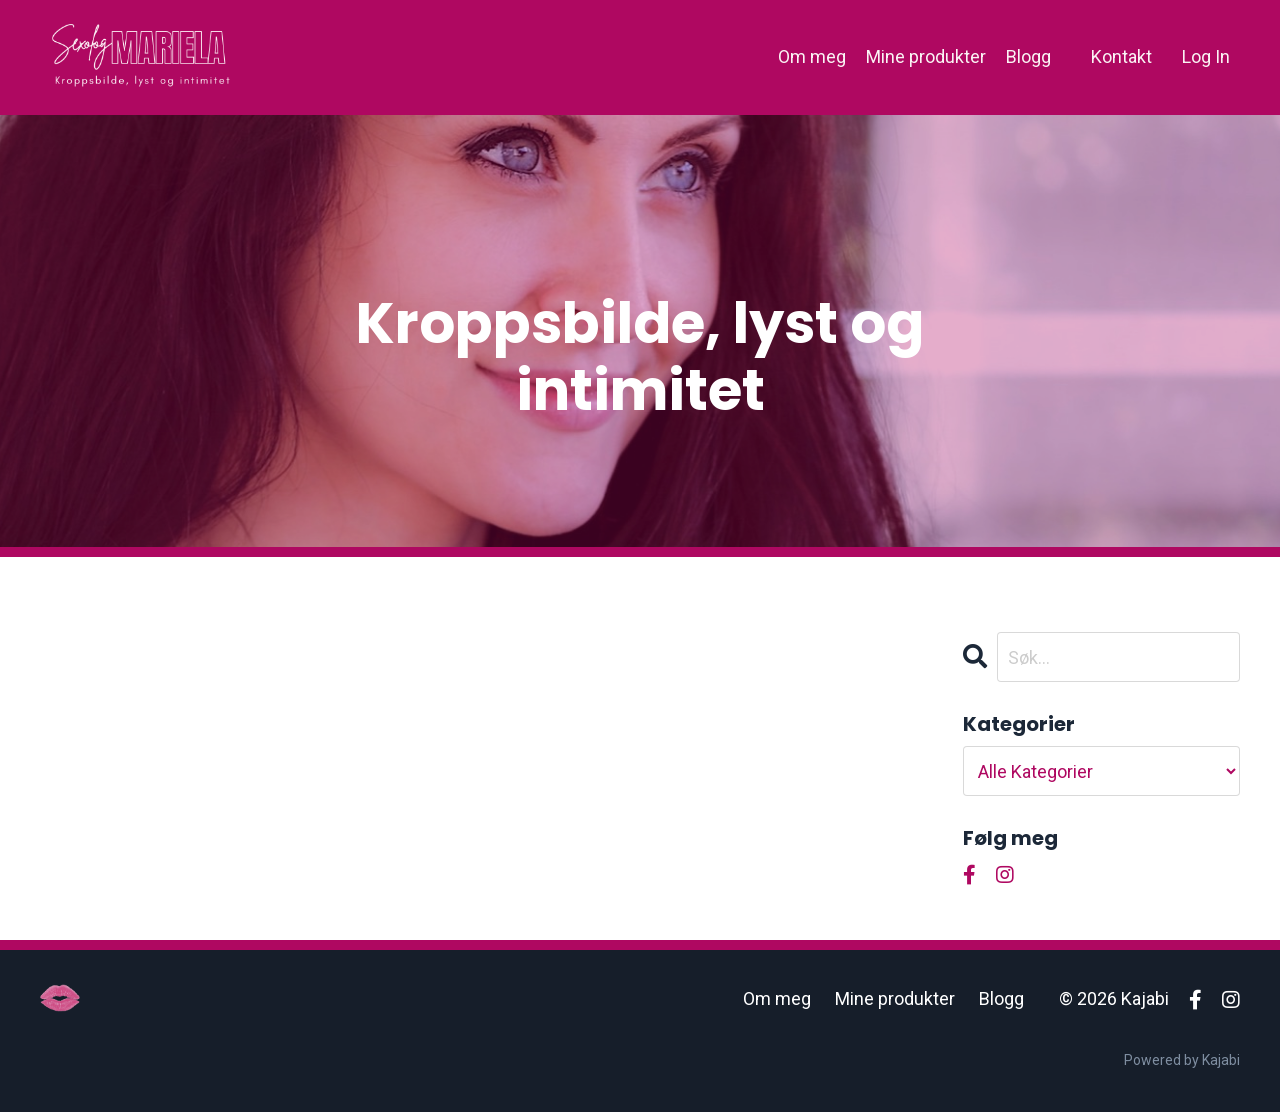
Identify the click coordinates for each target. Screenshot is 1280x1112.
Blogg (1028, 56)
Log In (1206, 56)
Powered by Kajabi (1182, 1060)
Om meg (812, 56)
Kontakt (1121, 56)
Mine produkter (926, 56)
